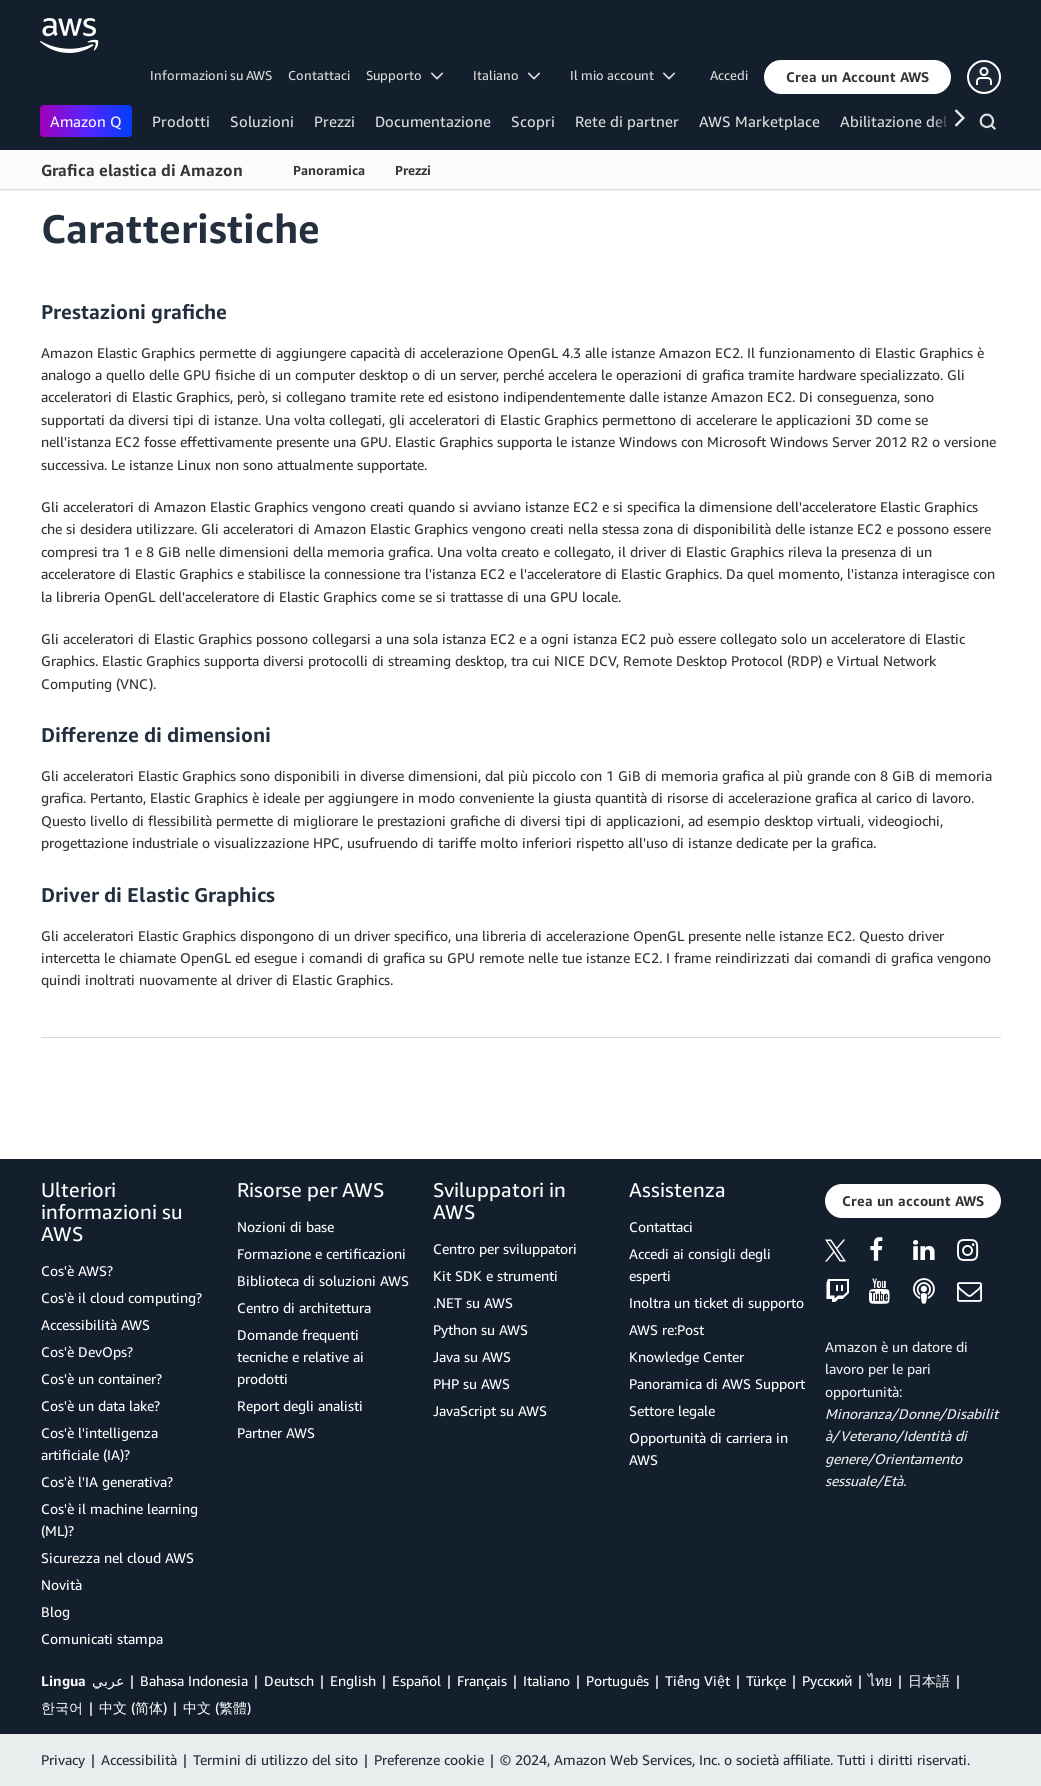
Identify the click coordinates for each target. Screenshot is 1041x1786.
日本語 (929, 1680)
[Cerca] (990, 125)
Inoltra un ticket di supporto (716, 1302)
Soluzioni (262, 121)
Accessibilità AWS (95, 1324)
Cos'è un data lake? (100, 1405)
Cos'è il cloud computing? (121, 1297)
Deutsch (289, 1680)
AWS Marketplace (759, 121)
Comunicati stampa (102, 1638)
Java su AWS (472, 1356)
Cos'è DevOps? (87, 1351)
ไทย (880, 1680)
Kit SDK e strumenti (495, 1275)
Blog (55, 1611)
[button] (857, 77)
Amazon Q (86, 121)
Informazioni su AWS (211, 75)
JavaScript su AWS (490, 1410)
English (353, 1680)
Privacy (63, 1759)
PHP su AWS (471, 1383)
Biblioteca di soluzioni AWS (323, 1280)
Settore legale (672, 1410)
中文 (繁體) (217, 1707)
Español (416, 1680)
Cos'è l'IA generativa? (107, 1481)
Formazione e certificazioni (321, 1253)
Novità (61, 1584)
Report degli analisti (300, 1405)
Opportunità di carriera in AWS (708, 1448)
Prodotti (181, 121)
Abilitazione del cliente (918, 121)
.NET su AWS (473, 1302)
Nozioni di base (285, 1226)
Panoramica (329, 170)
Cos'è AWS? (77, 1270)
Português (617, 1680)
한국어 (62, 1707)
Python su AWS (480, 1329)
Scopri (533, 121)
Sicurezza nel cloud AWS (117, 1557)
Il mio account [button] (622, 75)
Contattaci (319, 75)
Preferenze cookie (429, 1759)
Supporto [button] (404, 75)
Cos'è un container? (101, 1378)
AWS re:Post (666, 1329)
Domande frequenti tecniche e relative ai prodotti (300, 1356)
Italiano (546, 1680)
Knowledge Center (686, 1356)
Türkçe (766, 1680)
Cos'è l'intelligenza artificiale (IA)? (99, 1443)
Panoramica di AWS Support (717, 1383)
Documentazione (433, 121)
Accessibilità (139, 1759)
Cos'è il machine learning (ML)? (119, 1519)
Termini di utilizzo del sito (275, 1759)
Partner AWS (276, 1432)
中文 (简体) (133, 1707)
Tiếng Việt (697, 1680)
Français (482, 1680)
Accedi (729, 75)
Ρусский (827, 1680)
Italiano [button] (506, 75)
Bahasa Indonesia (194, 1680)
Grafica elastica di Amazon (142, 170)
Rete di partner (627, 121)
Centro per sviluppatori (505, 1248)
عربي (108, 1680)
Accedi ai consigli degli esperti (700, 1264)
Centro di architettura (304, 1307)
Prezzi (334, 121)
